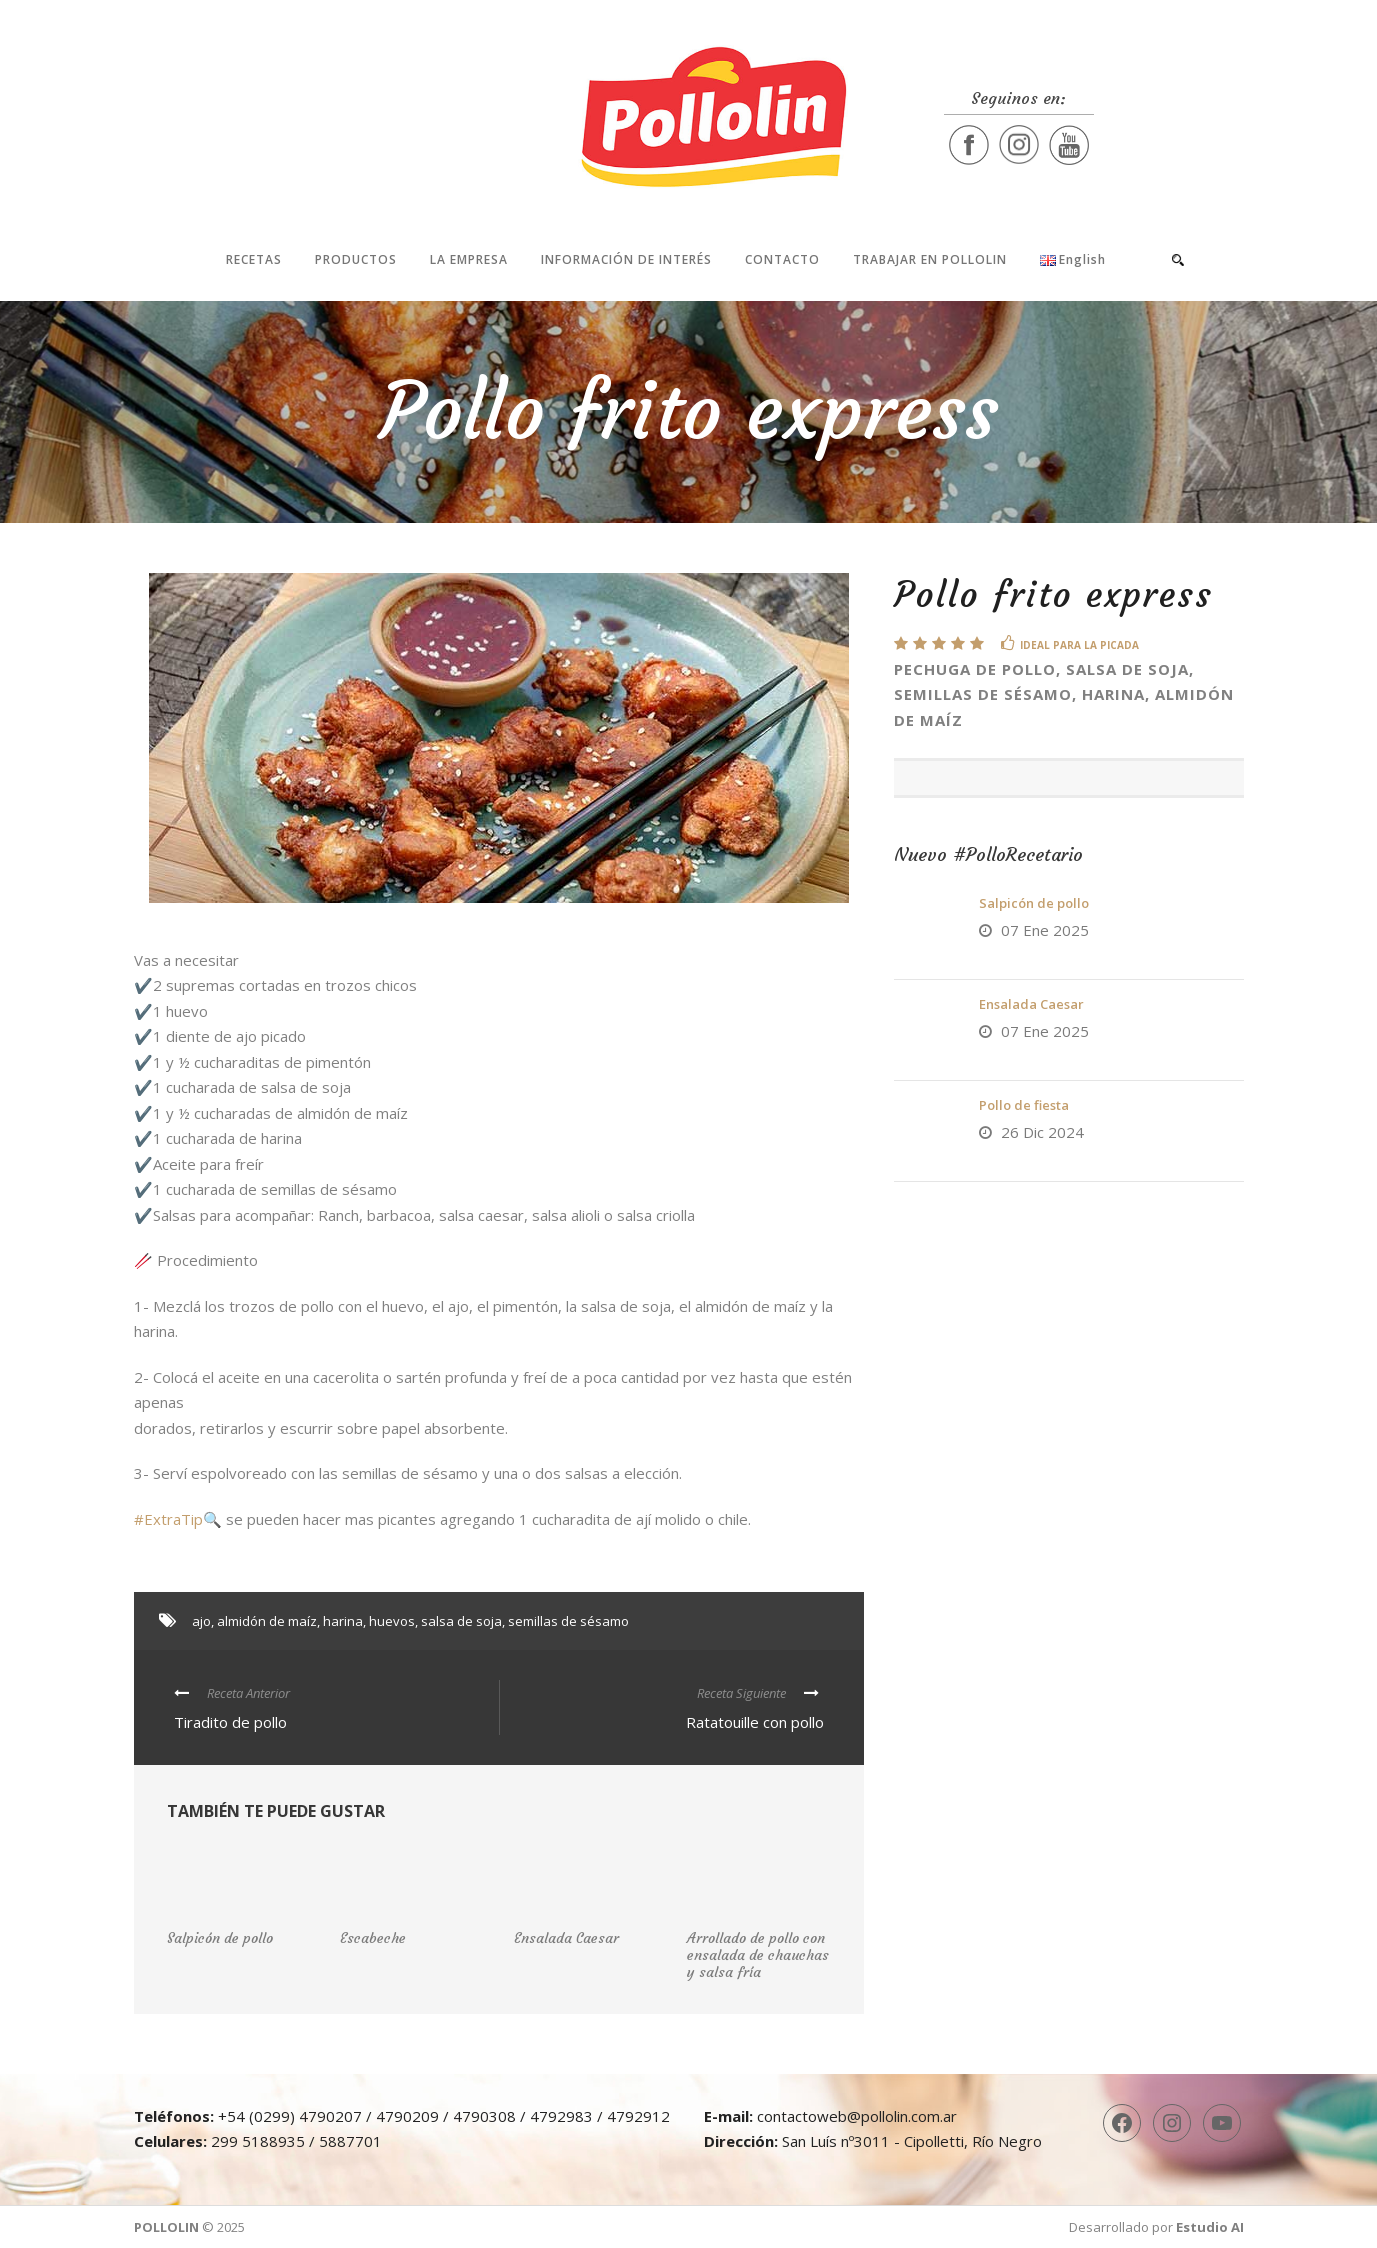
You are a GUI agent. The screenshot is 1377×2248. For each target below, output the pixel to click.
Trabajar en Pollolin (930, 259)
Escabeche (373, 1938)
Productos (356, 259)
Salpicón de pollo (1034, 903)
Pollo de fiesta (1024, 1105)
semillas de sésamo (568, 1621)
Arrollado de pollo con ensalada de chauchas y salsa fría (758, 1955)
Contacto (782, 259)
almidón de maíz (267, 1621)
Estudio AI (1210, 2227)
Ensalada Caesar (1031, 1004)
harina (343, 1621)
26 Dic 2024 (1042, 1132)
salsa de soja (461, 1621)
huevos (392, 1621)
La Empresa (469, 259)
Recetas (254, 259)
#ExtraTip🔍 (178, 1519)
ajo (201, 1621)
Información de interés (626, 259)
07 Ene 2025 (1045, 930)
